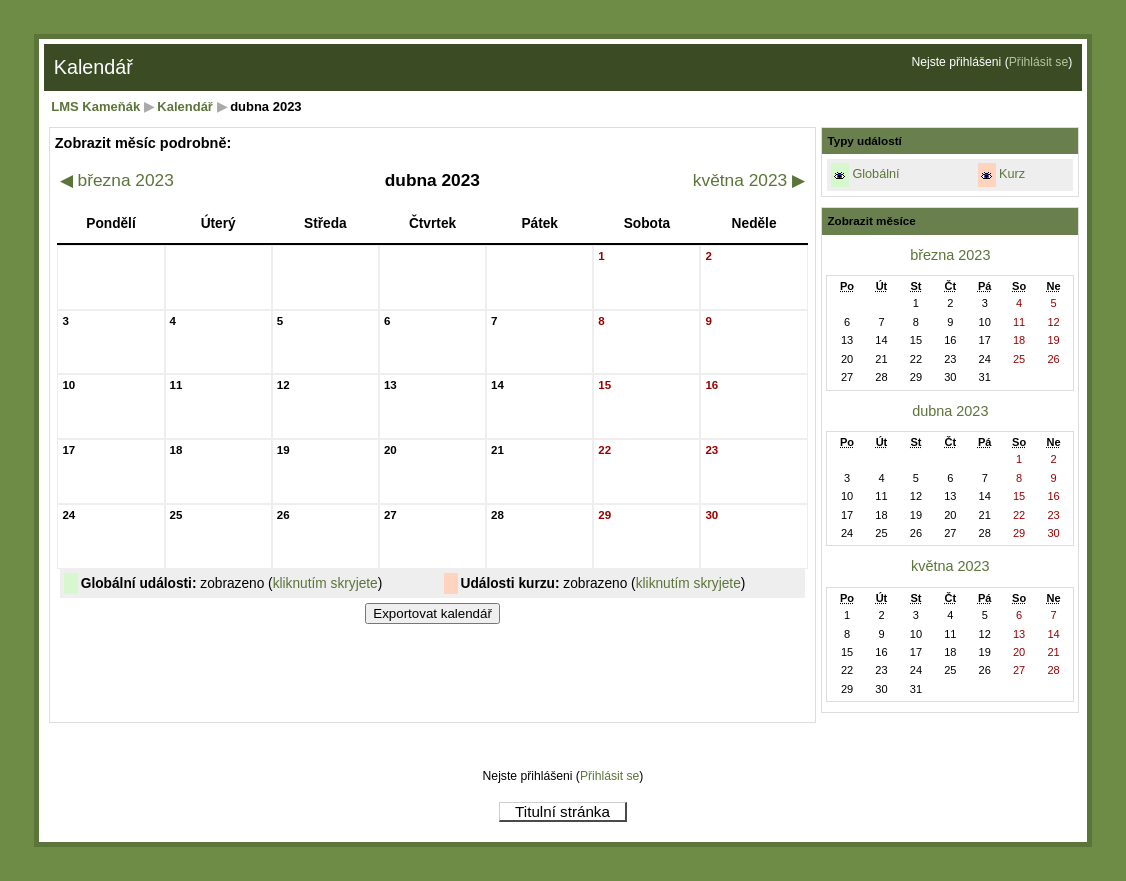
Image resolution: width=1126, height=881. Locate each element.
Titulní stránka (562, 811)
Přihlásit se (1038, 62)
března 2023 (117, 180)
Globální (875, 174)
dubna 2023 (950, 411)
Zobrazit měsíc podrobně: (143, 143)
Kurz (1012, 174)
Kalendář (185, 106)
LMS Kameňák (95, 106)
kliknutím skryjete (325, 583)
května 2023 (749, 180)
